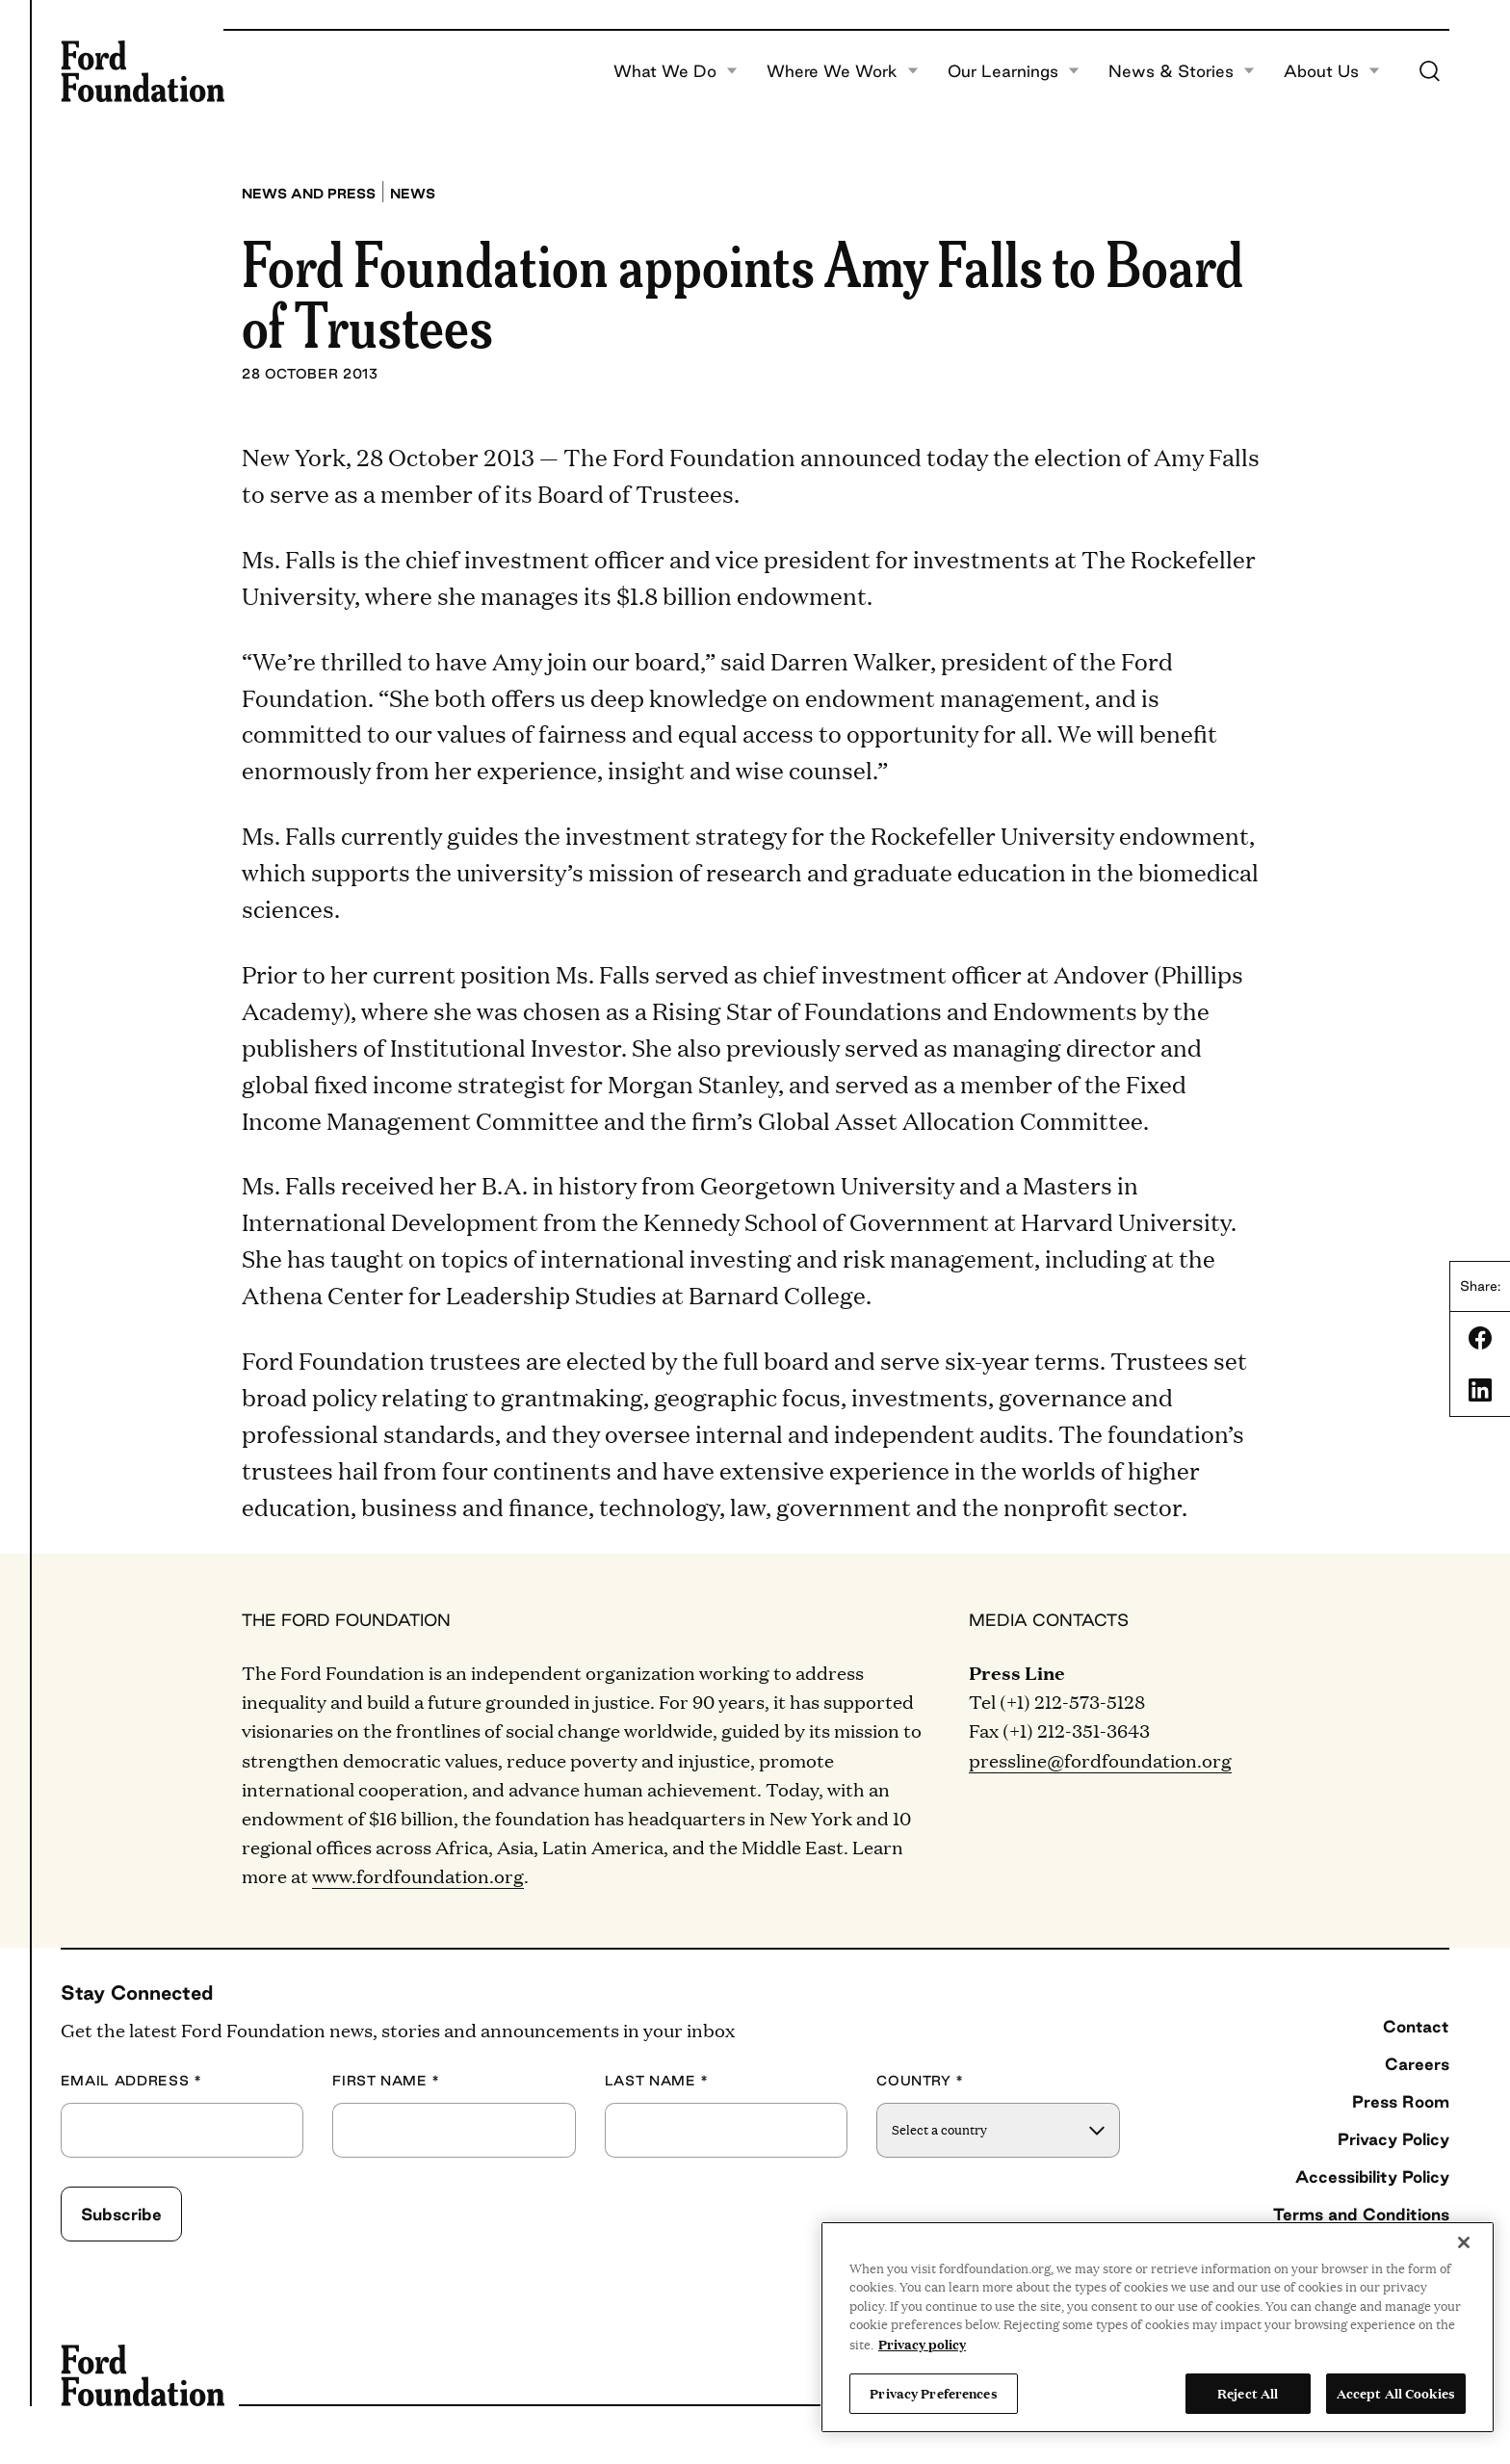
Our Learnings (1014, 71)
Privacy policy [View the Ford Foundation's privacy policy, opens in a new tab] (922, 2343)
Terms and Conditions (1361, 2214)
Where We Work (843, 71)
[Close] (1464, 2242)
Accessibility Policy (1372, 2176)
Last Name (657, 2081)
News (412, 193)
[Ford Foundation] (142, 71)
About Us (1332, 71)
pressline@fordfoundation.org (1100, 1759)
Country (920, 2081)
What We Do (675, 71)
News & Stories (1181, 71)
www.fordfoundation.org (418, 1875)
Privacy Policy (1393, 2139)
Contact (1416, 2026)
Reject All (1247, 2392)
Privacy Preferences (933, 2392)
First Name (386, 2081)
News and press (309, 193)
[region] (1157, 2327)
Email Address (131, 2081)
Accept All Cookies (1396, 2392)
